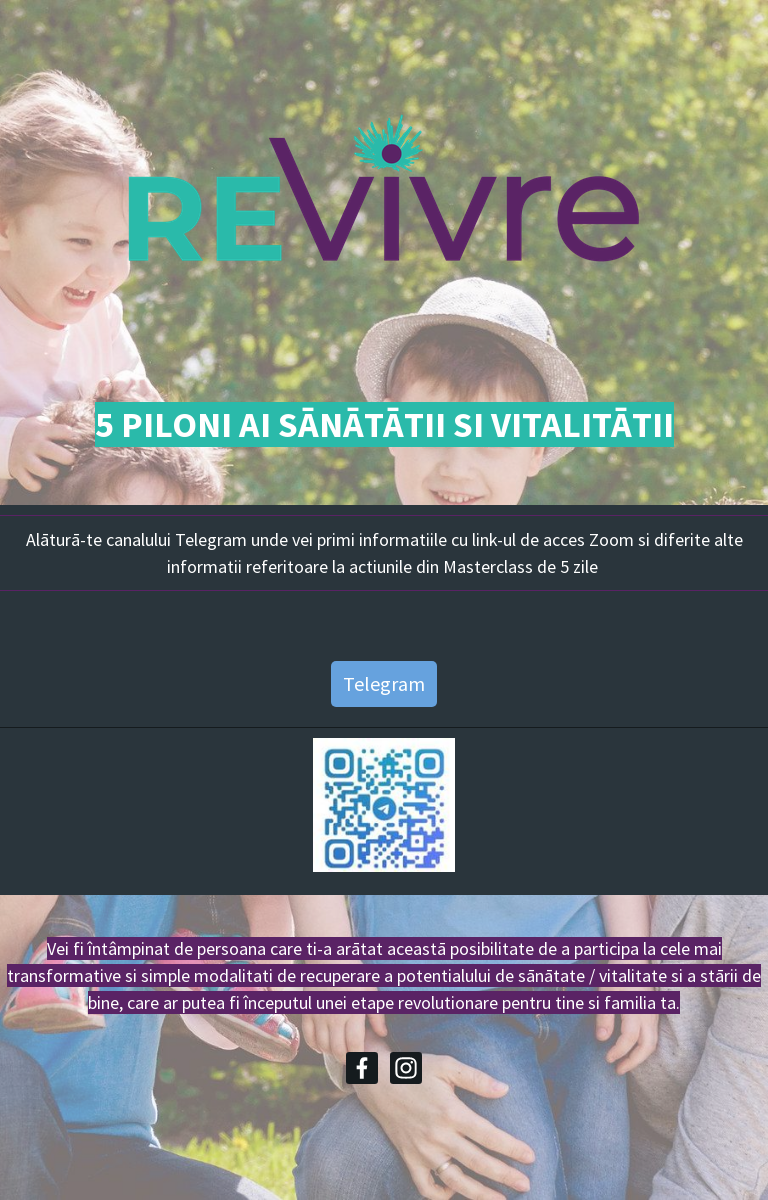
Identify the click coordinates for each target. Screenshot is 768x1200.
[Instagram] (406, 1068)
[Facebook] (362, 1068)
